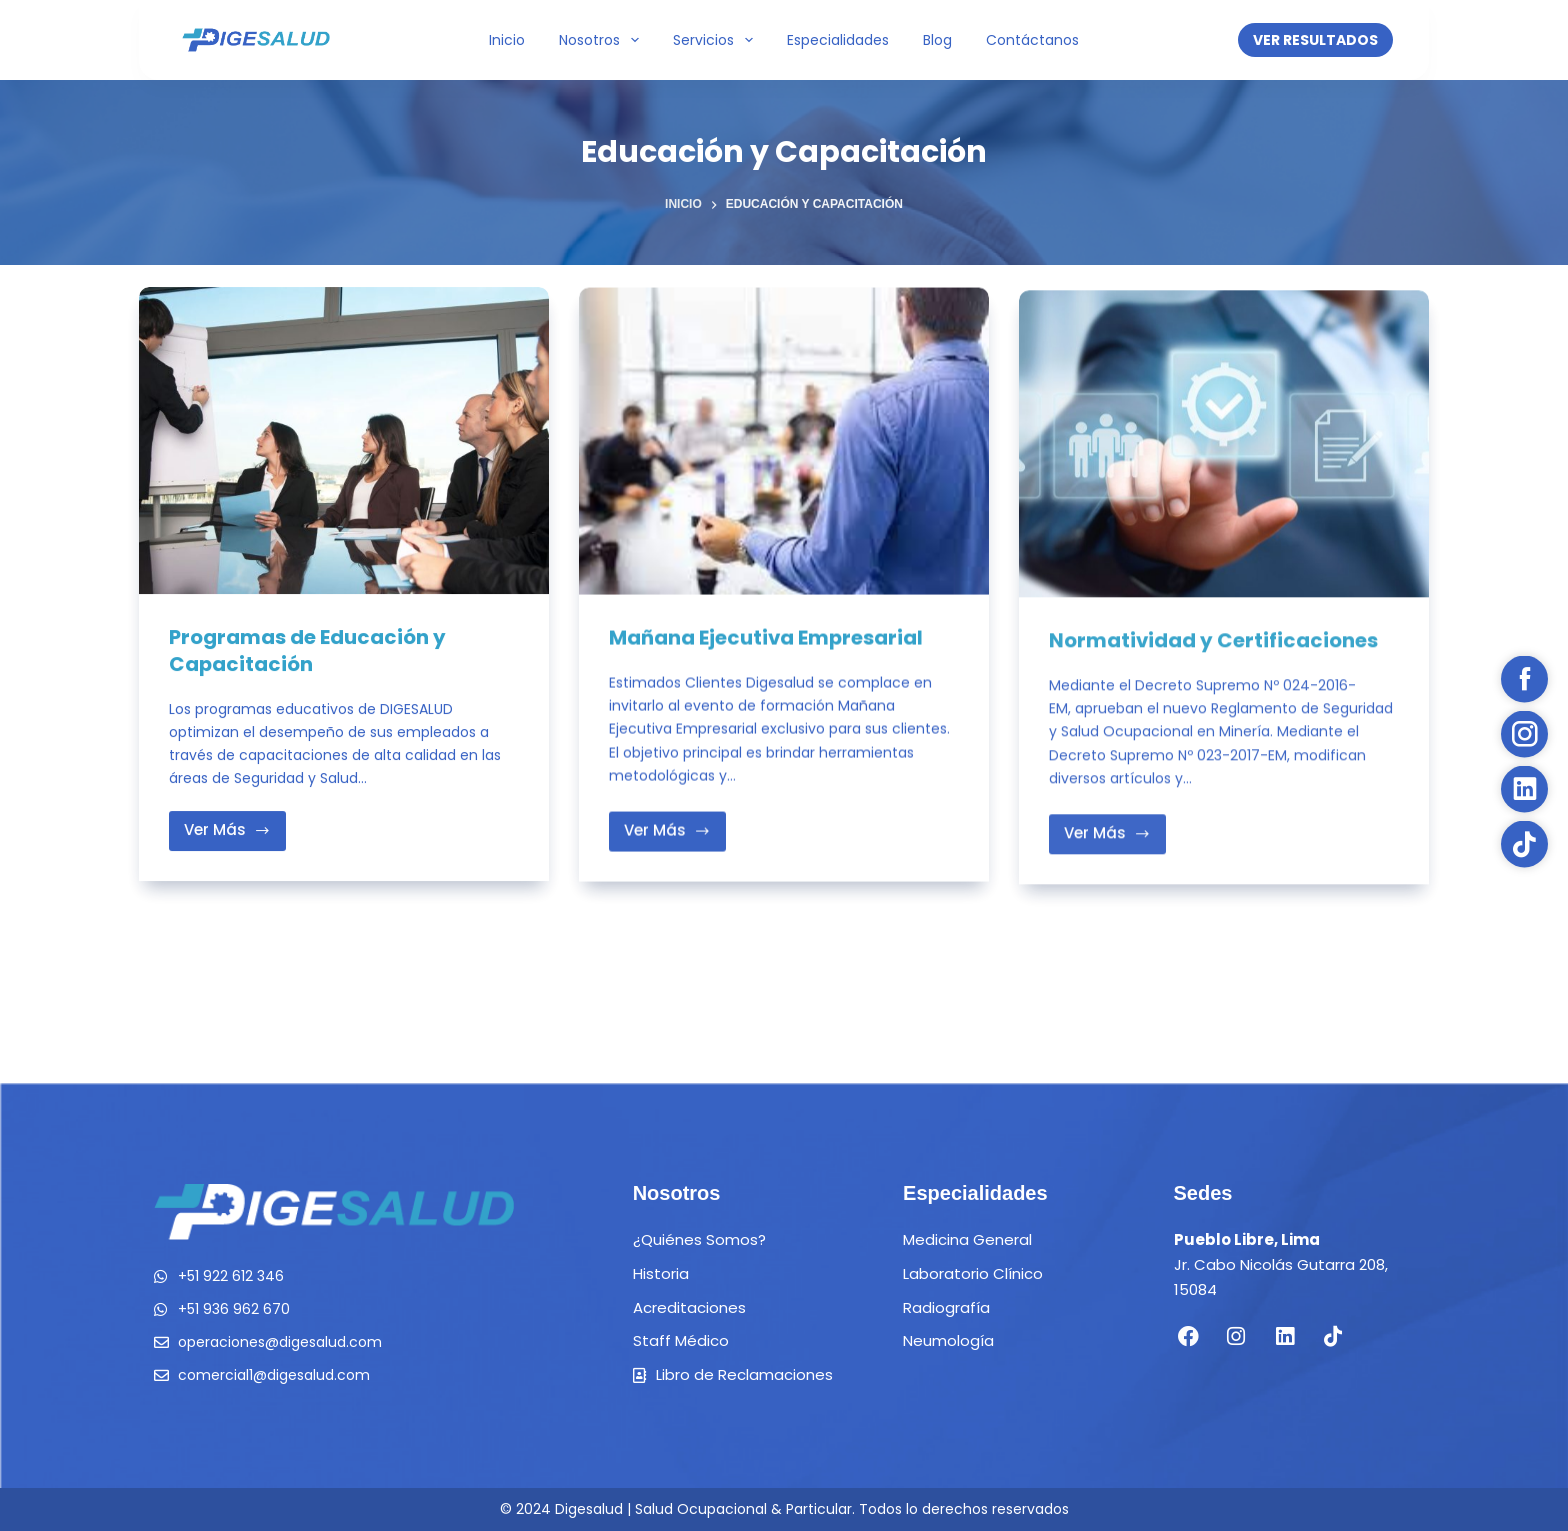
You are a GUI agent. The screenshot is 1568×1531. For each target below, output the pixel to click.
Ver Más (235, 824)
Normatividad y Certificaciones (1214, 651)
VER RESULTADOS (1315, 40)
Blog (937, 40)
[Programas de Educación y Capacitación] (344, 441)
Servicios (717, 40)
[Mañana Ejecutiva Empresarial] (784, 444)
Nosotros (603, 40)
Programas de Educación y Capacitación (307, 651)
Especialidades (838, 40)
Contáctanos (1032, 40)
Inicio (507, 40)
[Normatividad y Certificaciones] (1224, 454)
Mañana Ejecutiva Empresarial (767, 640)
